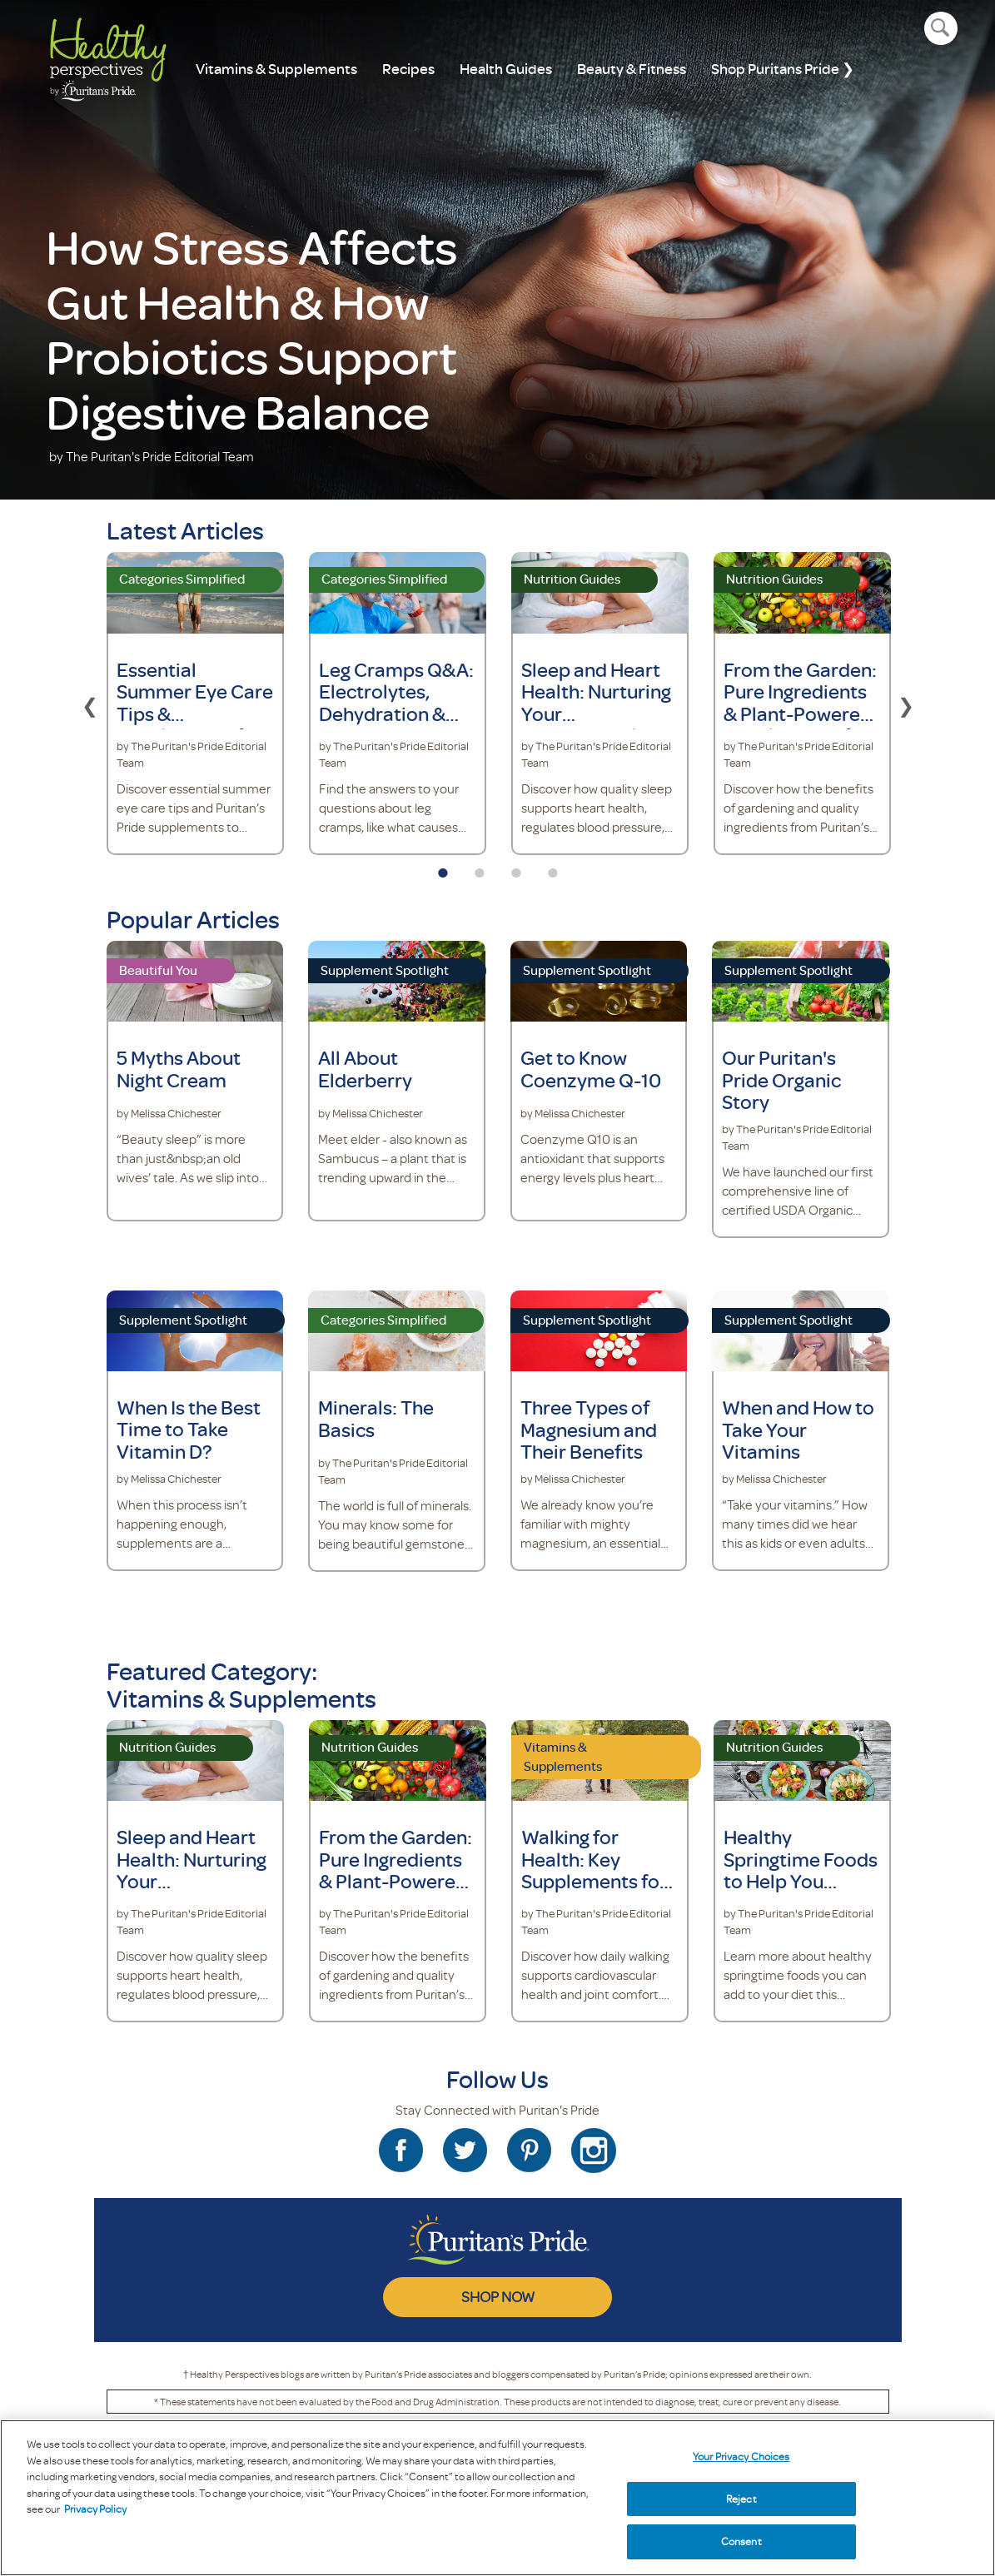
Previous (90, 703)
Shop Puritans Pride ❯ (782, 68)
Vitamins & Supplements (276, 68)
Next (906, 703)
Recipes (408, 68)
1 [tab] (443, 867)
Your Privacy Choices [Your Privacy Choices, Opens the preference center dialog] (741, 2456)
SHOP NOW (498, 2296)
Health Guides (506, 68)
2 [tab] (479, 867)
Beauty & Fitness (631, 68)
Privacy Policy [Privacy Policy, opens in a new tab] (95, 2508)
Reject (741, 2498)
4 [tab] (553, 867)
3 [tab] (516, 867)
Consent (741, 2541)
